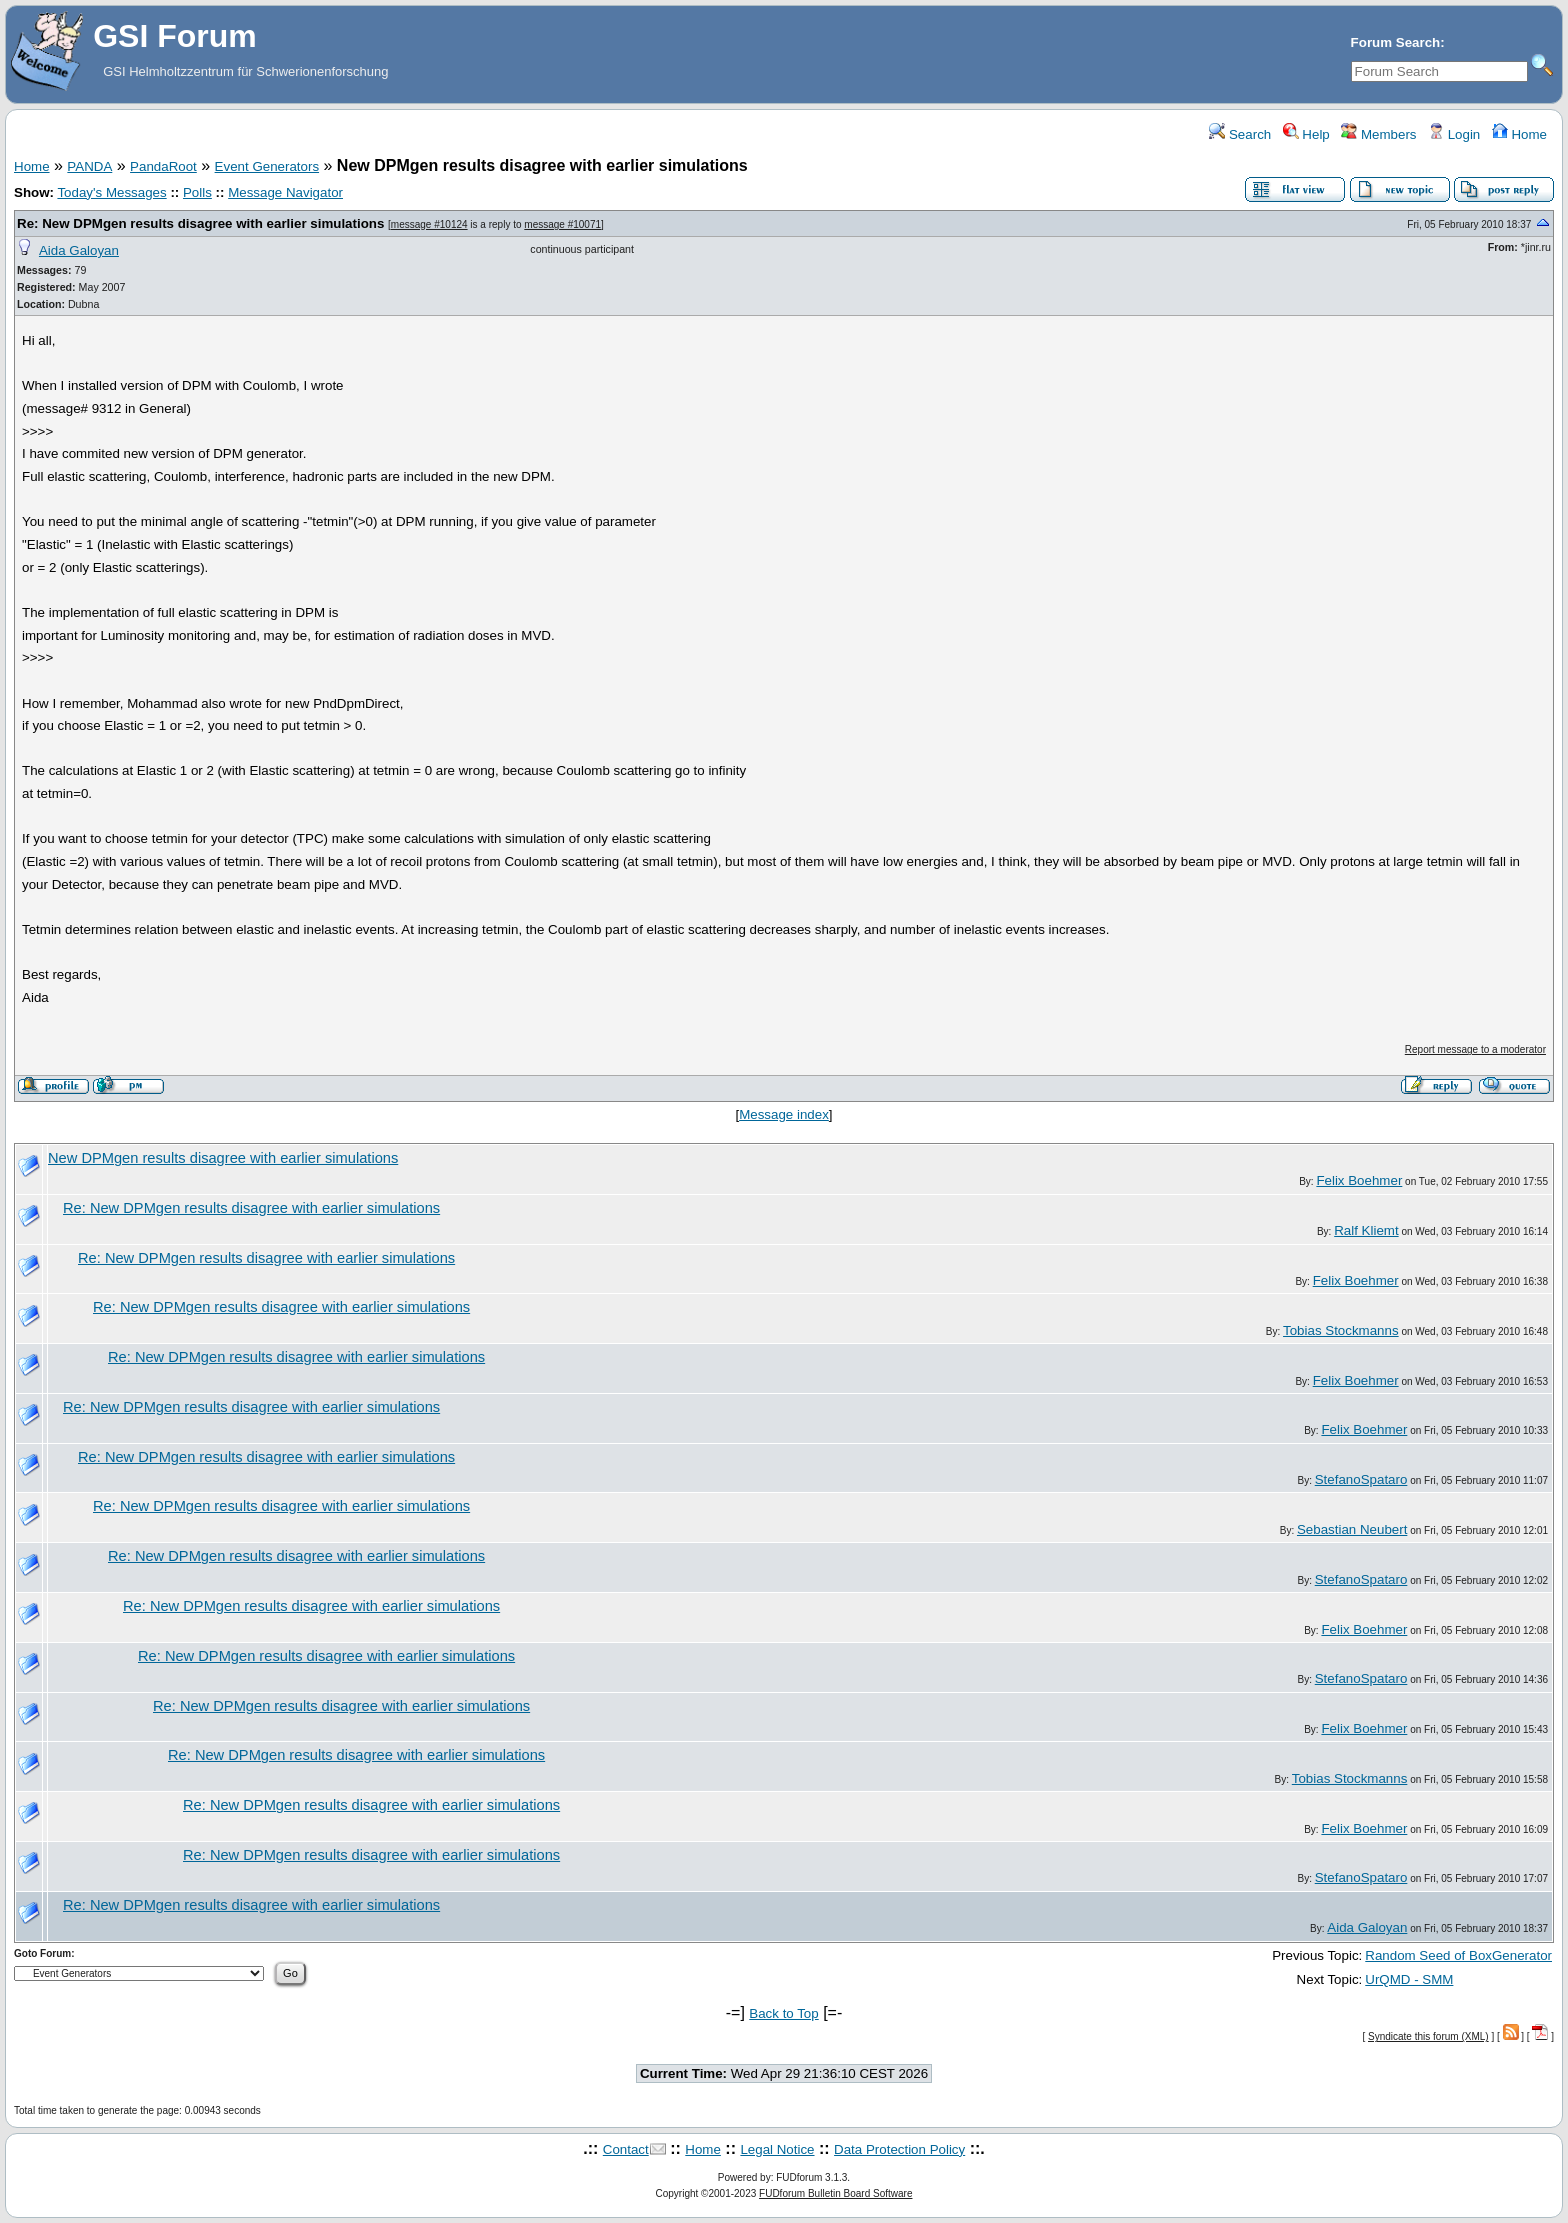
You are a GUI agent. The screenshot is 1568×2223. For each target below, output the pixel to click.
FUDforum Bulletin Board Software (835, 2193)
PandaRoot (163, 166)
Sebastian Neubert (1352, 1529)
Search (1240, 134)
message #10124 (429, 224)
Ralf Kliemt (1366, 1230)
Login (1454, 134)
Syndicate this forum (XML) (1428, 2036)
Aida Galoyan (79, 250)
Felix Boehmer (1359, 1180)
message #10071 (562, 224)
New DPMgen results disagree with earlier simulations (223, 1158)
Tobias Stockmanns (1341, 1330)
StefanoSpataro (1361, 1479)
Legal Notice (777, 2149)
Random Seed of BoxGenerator (1458, 1955)
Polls (197, 192)
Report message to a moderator (1475, 1049)
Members (1378, 134)
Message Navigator (285, 192)
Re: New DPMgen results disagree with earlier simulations (200, 223)
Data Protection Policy (899, 2149)
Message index (784, 1114)
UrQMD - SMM (1409, 1979)
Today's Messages (111, 192)
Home (1519, 134)
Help (1306, 134)
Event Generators (267, 166)
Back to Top (783, 2013)
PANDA (89, 166)
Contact (626, 2149)
